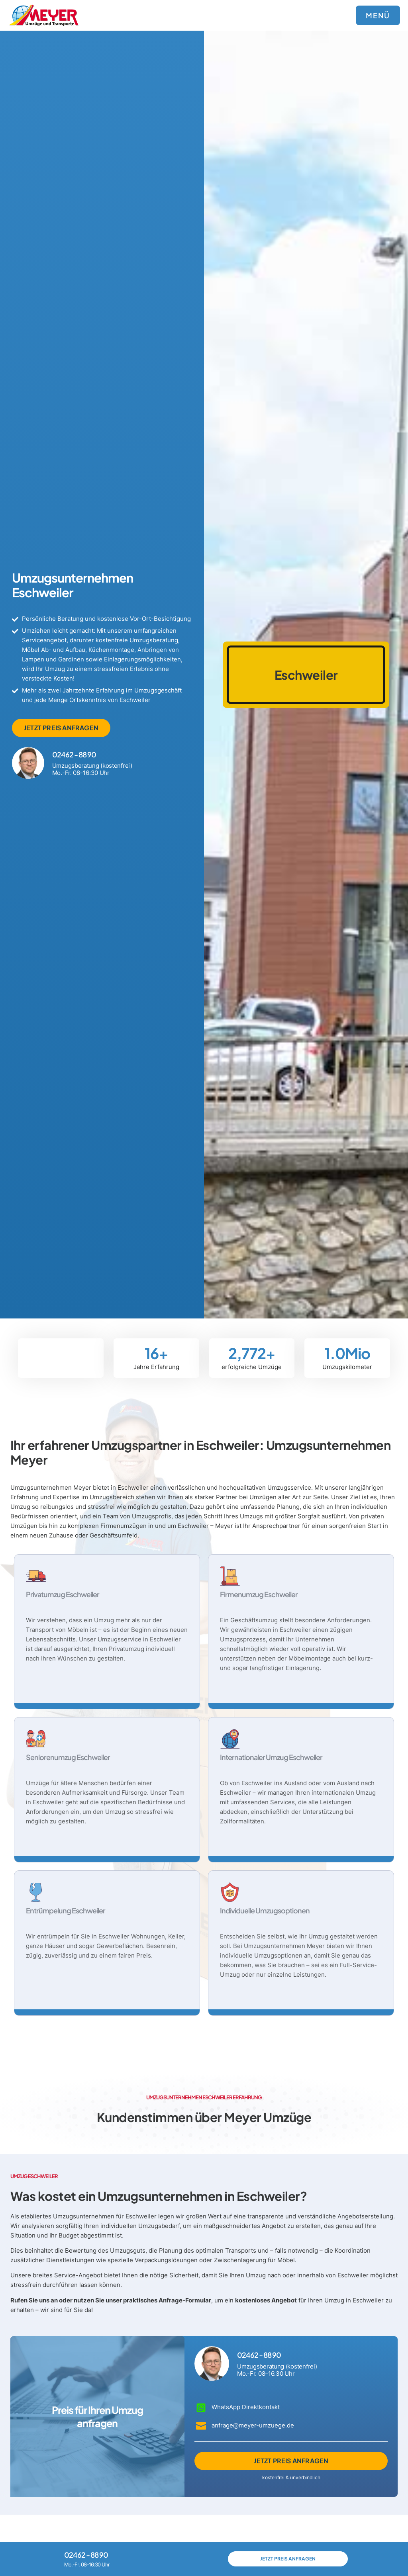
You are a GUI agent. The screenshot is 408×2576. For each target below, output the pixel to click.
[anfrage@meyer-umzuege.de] (201, 2424)
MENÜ (378, 15)
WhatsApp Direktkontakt (246, 2407)
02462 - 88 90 (74, 754)
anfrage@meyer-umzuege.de (253, 2425)
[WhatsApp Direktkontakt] (201, 2407)
